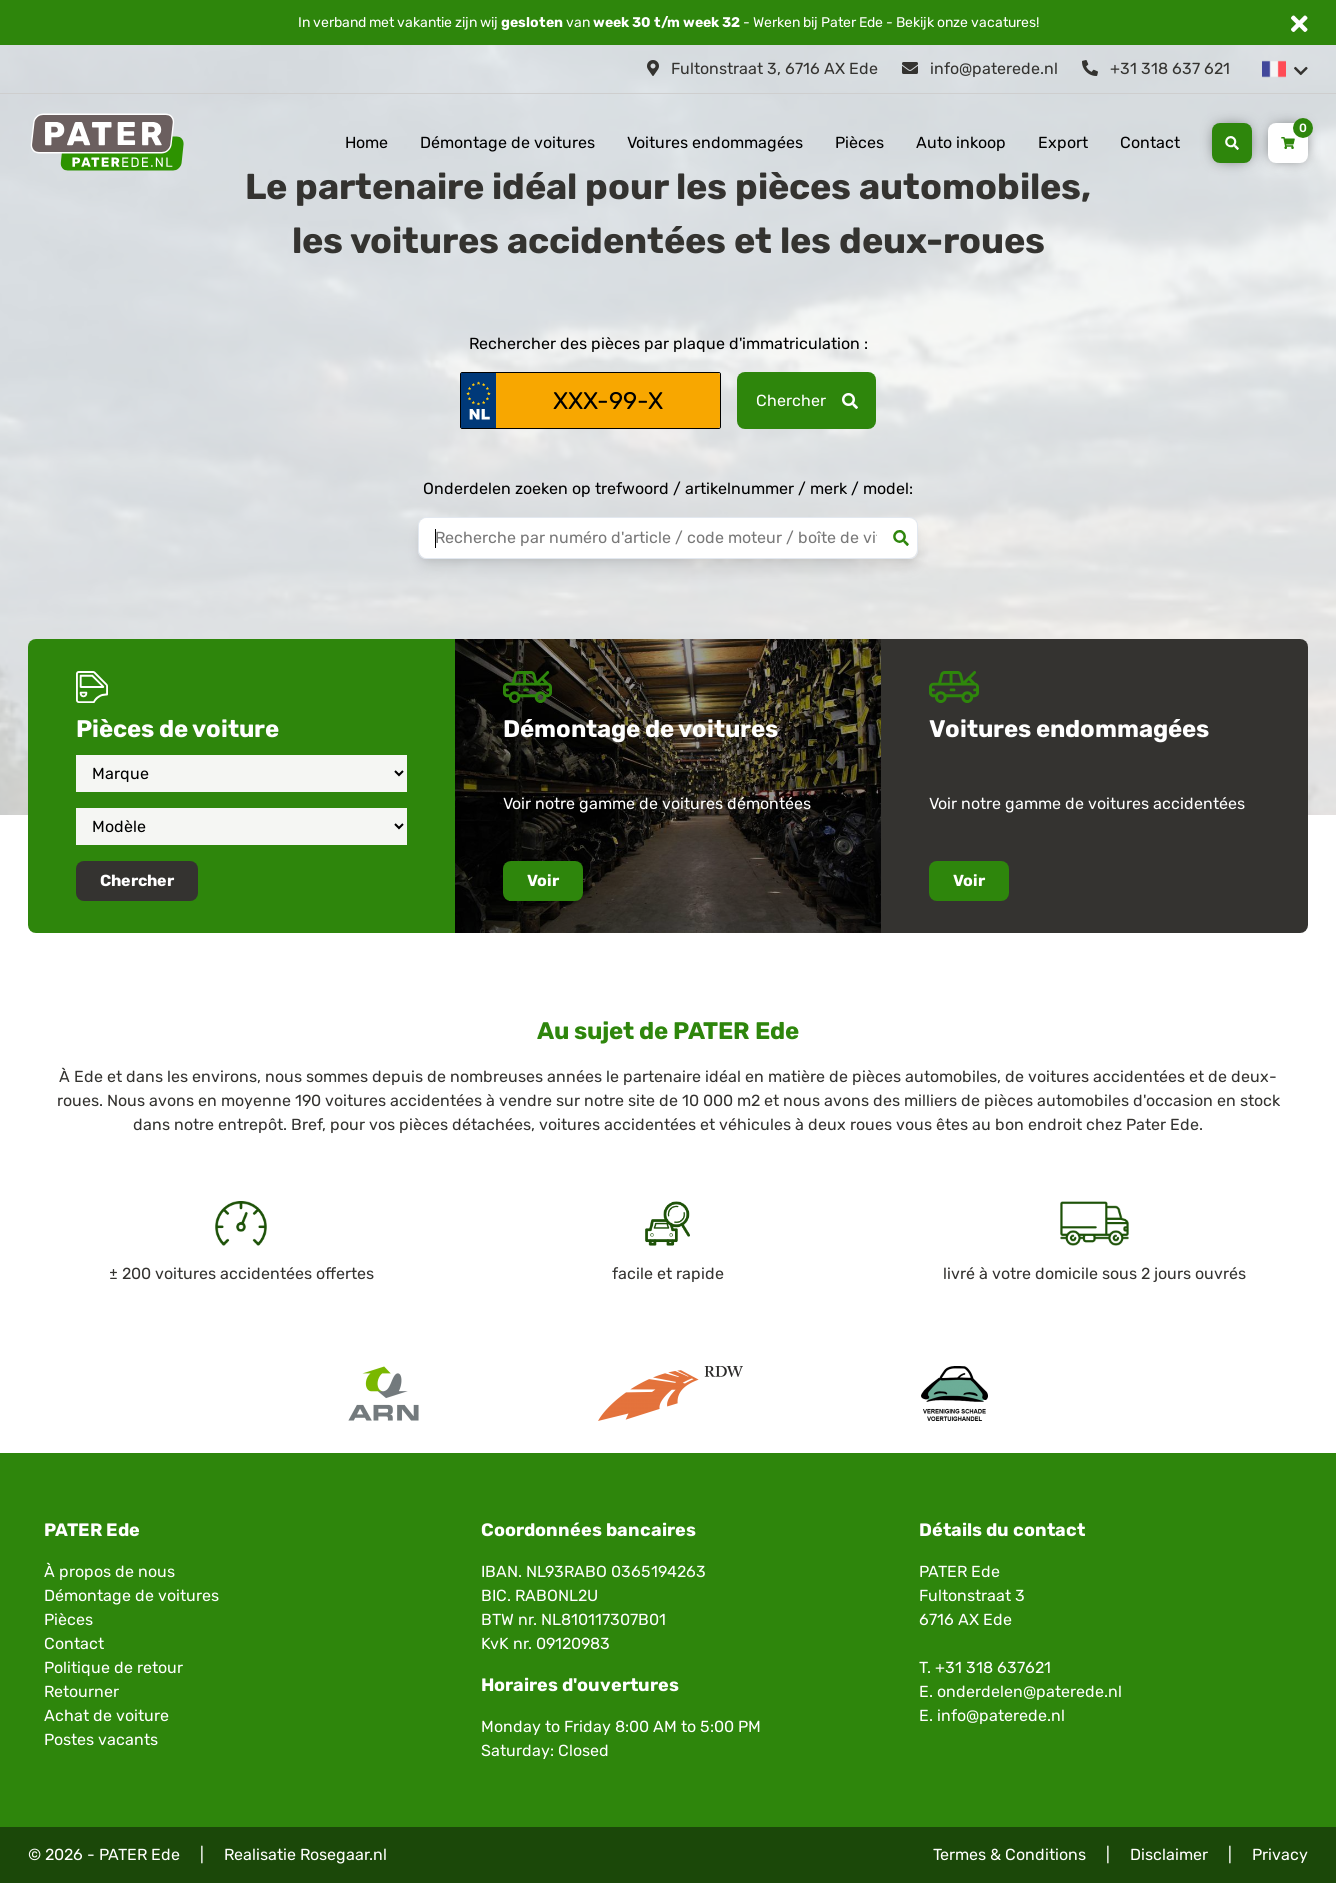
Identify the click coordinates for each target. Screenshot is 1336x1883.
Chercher (807, 400)
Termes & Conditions (1009, 1854)
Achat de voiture (106, 1715)
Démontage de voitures (507, 142)
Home (366, 142)
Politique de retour (113, 1667)
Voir (543, 880)
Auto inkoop (961, 142)
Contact (1150, 142)
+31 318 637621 (993, 1667)
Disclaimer (1169, 1854)
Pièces (859, 142)
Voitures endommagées (715, 142)
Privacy (1280, 1854)
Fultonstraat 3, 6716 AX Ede (762, 68)
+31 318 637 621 (1156, 68)
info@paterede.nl (980, 68)
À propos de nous (109, 1571)
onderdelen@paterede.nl (1029, 1691)
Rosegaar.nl (343, 1854)
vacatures (1003, 22)
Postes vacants (101, 1739)
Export (1063, 142)
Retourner (81, 1691)
